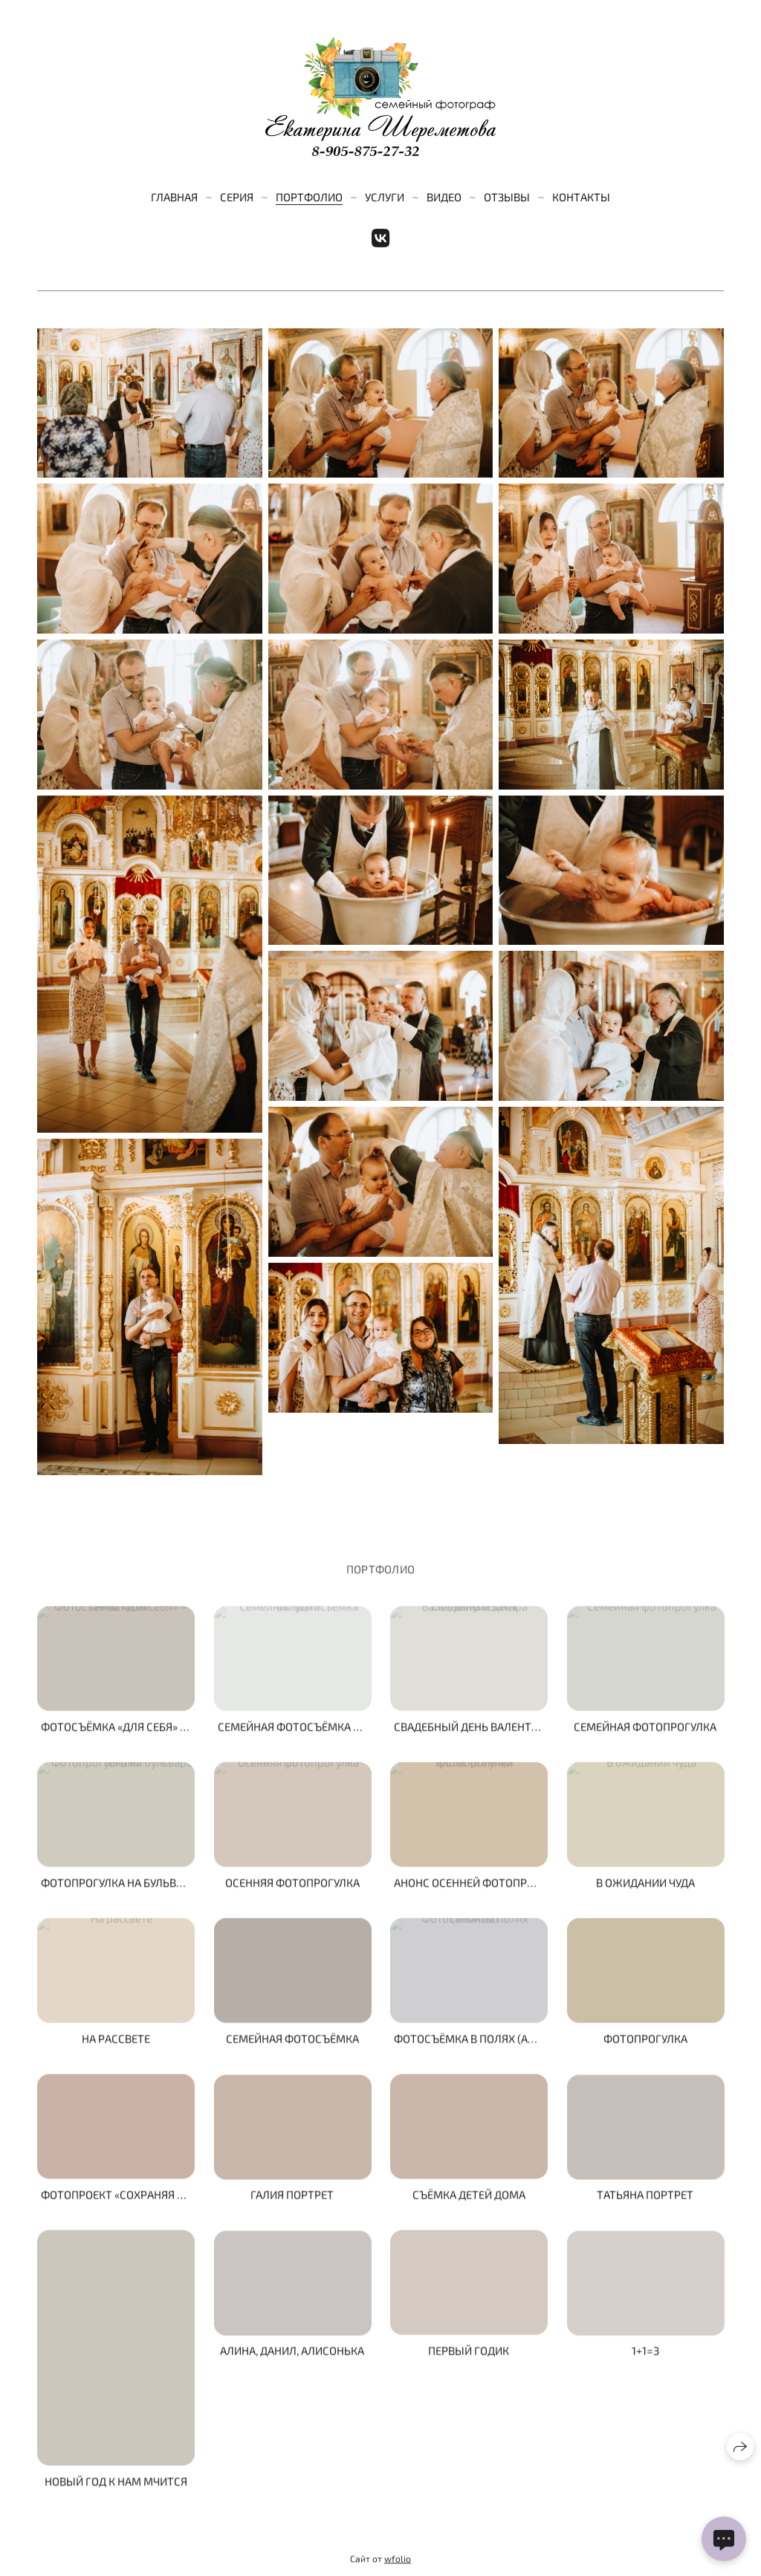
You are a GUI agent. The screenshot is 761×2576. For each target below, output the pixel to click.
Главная (174, 197)
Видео (444, 197)
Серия (236, 197)
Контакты (581, 197)
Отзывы (507, 197)
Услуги (384, 197)
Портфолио (309, 197)
